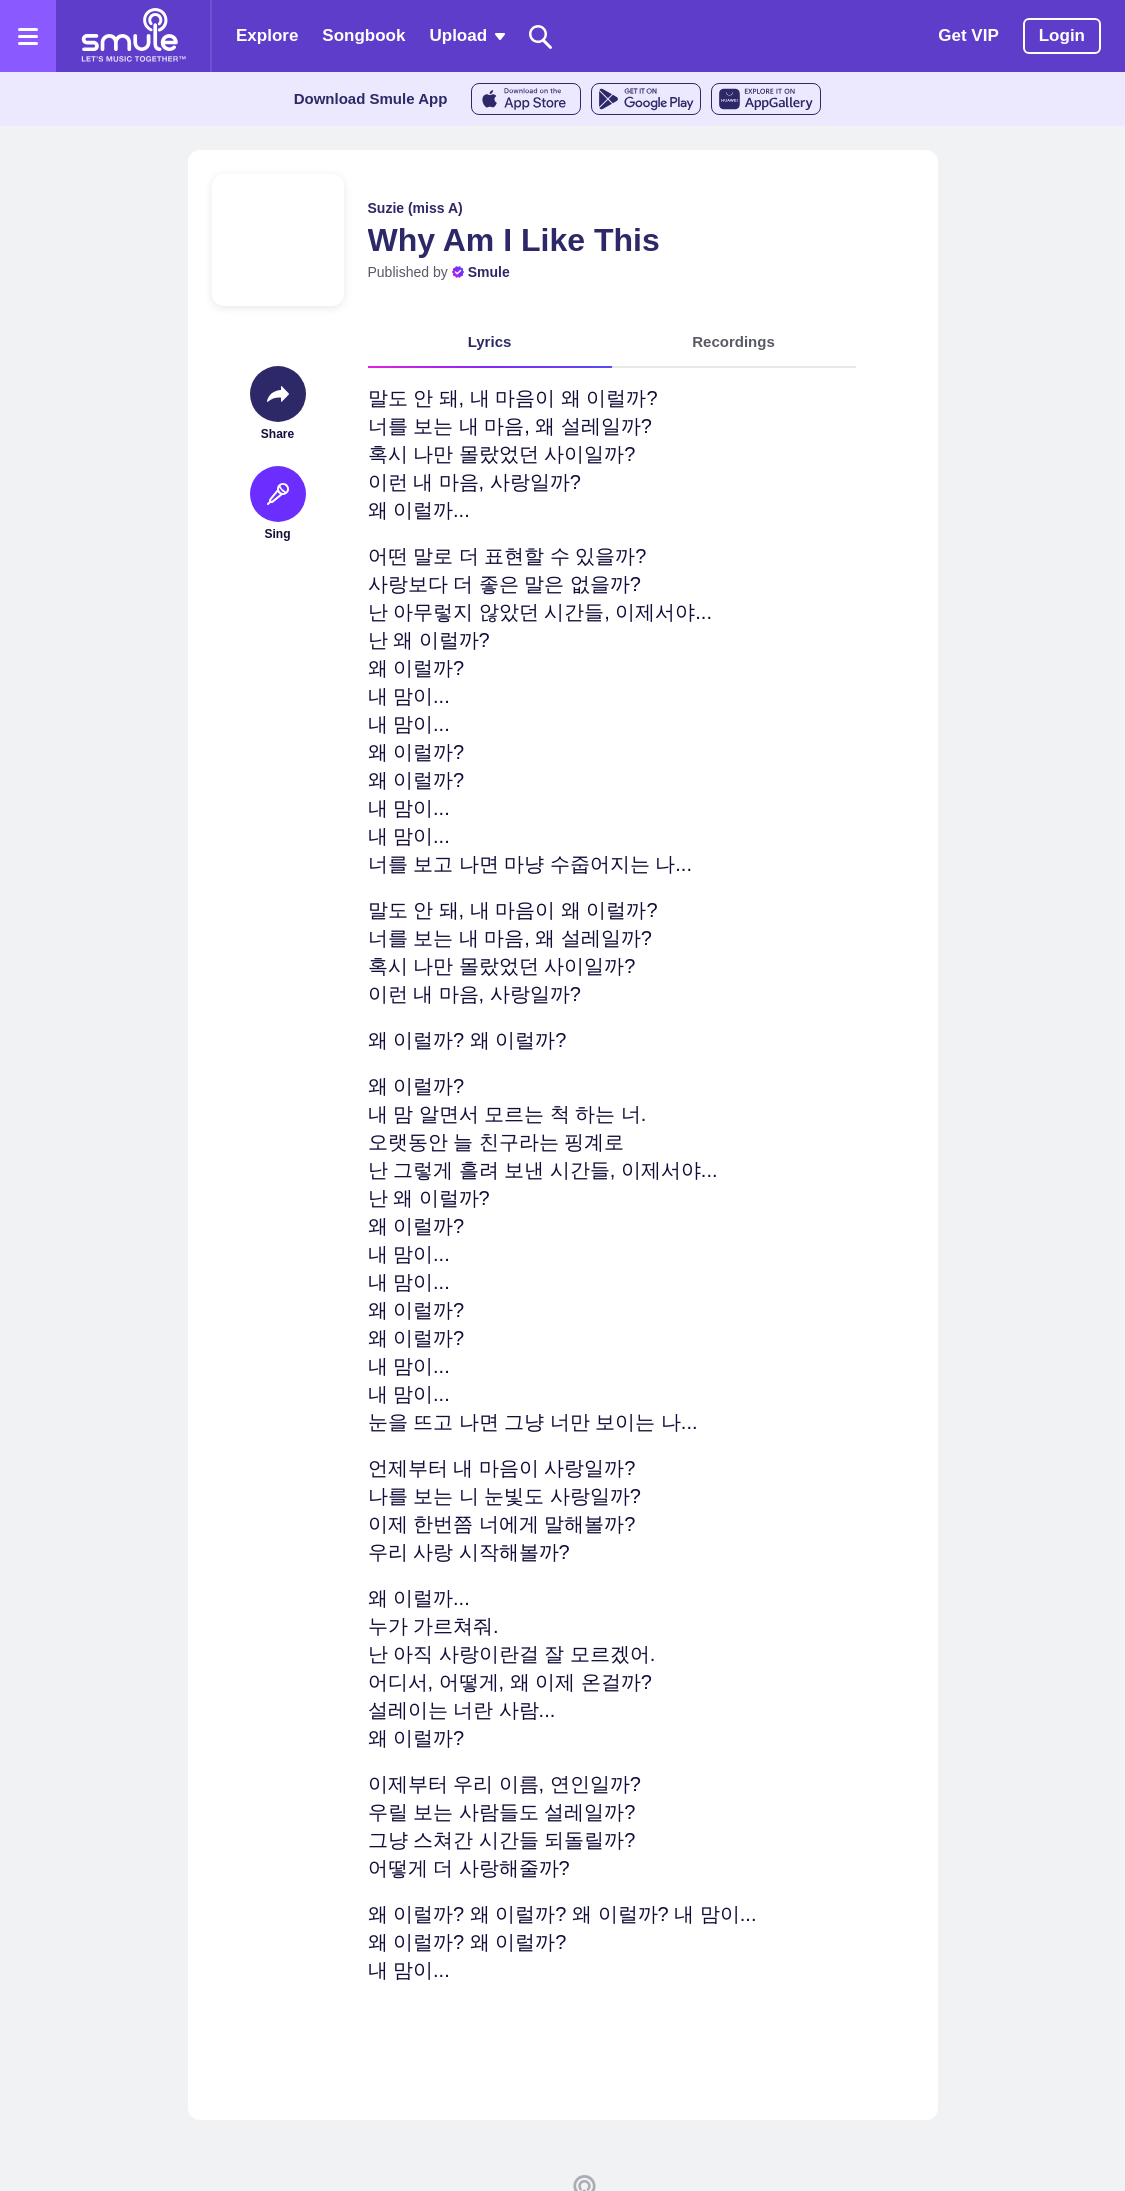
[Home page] (133, 36)
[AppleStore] (526, 99)
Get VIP (968, 35)
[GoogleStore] (646, 99)
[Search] (541, 36)
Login (1062, 35)
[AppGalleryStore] (766, 99)
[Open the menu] (28, 36)
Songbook (363, 35)
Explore (267, 35)
